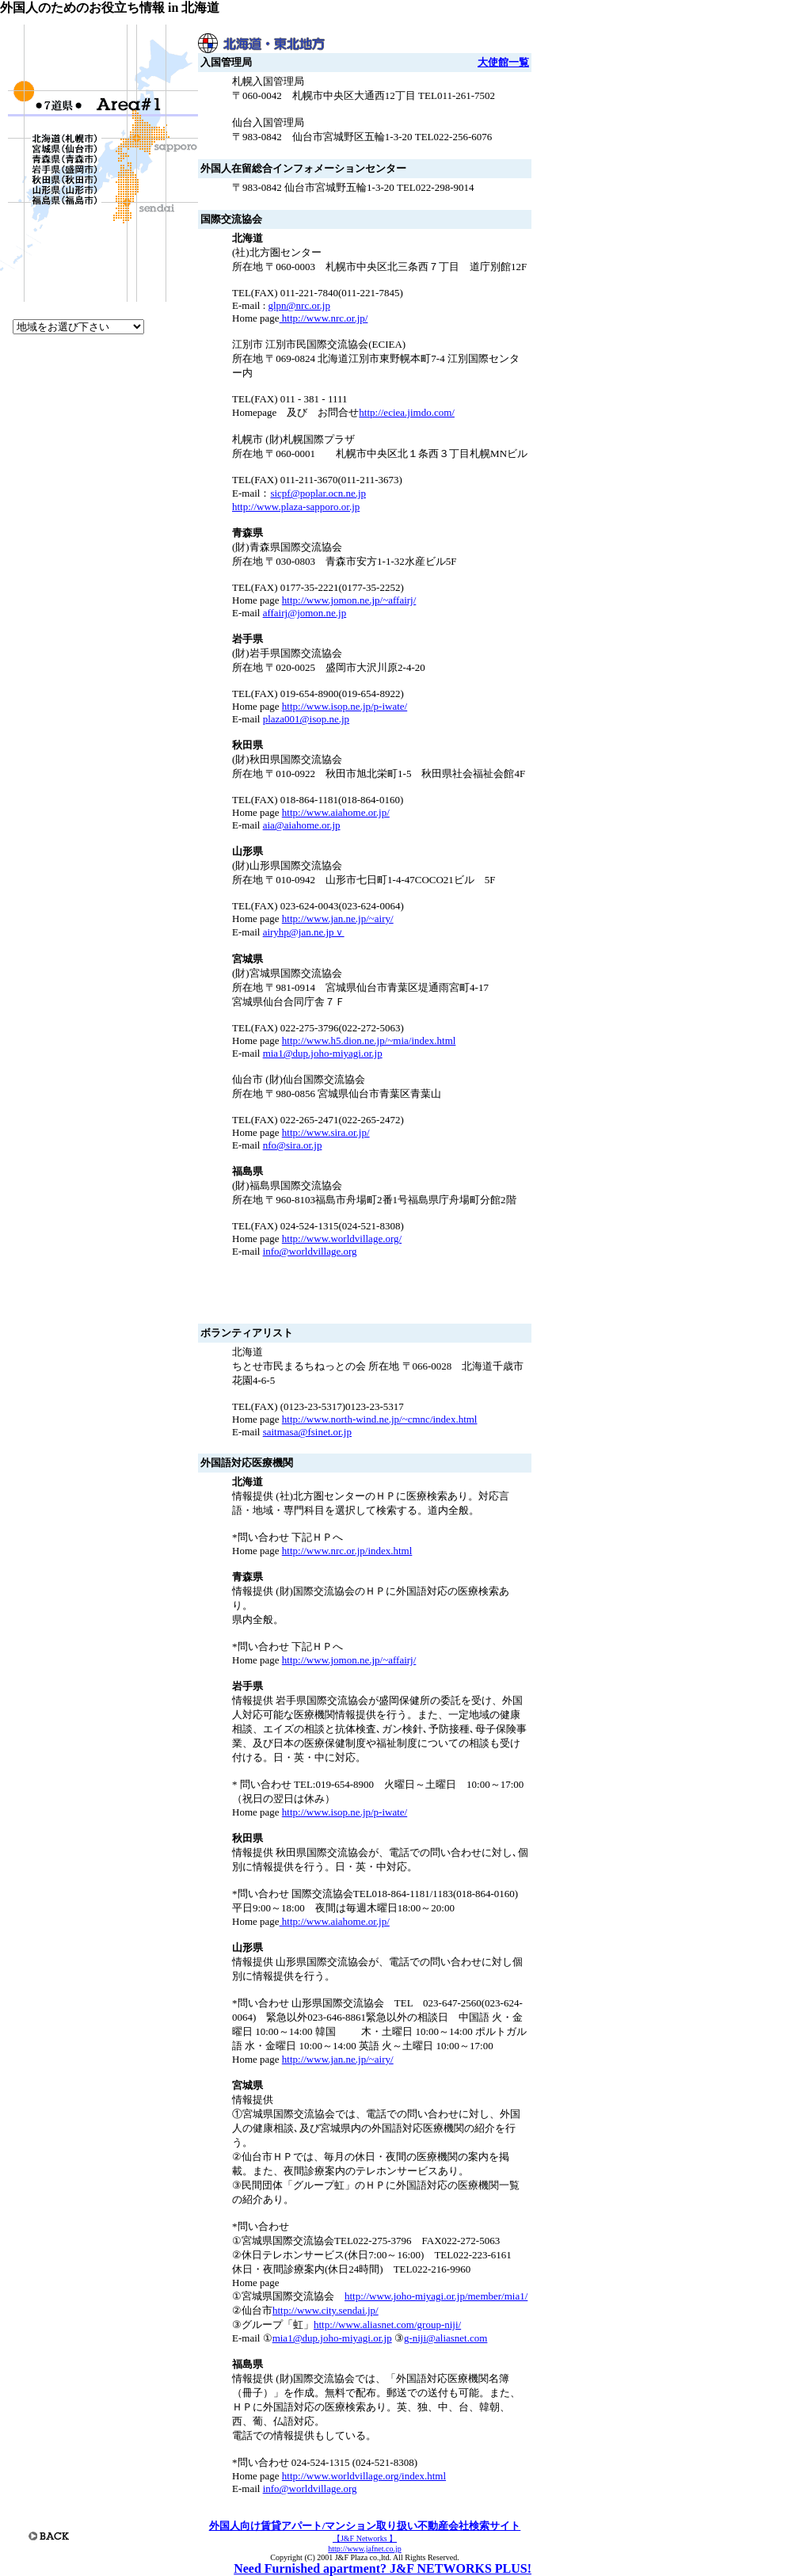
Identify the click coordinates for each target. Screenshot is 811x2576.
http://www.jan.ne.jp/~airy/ (338, 918)
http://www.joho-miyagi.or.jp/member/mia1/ (436, 2296)
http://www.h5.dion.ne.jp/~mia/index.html (369, 1040)
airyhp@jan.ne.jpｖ (304, 932)
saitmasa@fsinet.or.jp (307, 1432)
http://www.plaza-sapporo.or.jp (296, 507)
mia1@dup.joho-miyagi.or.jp (323, 1053)
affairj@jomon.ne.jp (305, 613)
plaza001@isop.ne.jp (306, 719)
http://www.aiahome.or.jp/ (336, 812)
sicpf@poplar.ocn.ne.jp (318, 493)
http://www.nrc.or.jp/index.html (347, 1551)
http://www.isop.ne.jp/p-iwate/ (344, 706)
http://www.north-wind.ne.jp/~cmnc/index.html (380, 1419)
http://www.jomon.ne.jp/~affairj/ (349, 600)
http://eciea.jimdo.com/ (407, 412)
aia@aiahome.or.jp (302, 825)
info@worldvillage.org (310, 1251)
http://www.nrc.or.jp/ (324, 318)
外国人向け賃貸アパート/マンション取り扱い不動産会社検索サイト (365, 2526)
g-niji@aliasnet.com (445, 2338)
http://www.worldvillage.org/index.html (364, 2476)
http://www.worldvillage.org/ (342, 1238)
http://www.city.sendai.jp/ (325, 2310)
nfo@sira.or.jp (292, 1145)
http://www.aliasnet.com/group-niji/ (387, 2324)
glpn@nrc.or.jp (299, 305)
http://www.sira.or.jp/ (326, 1132)
